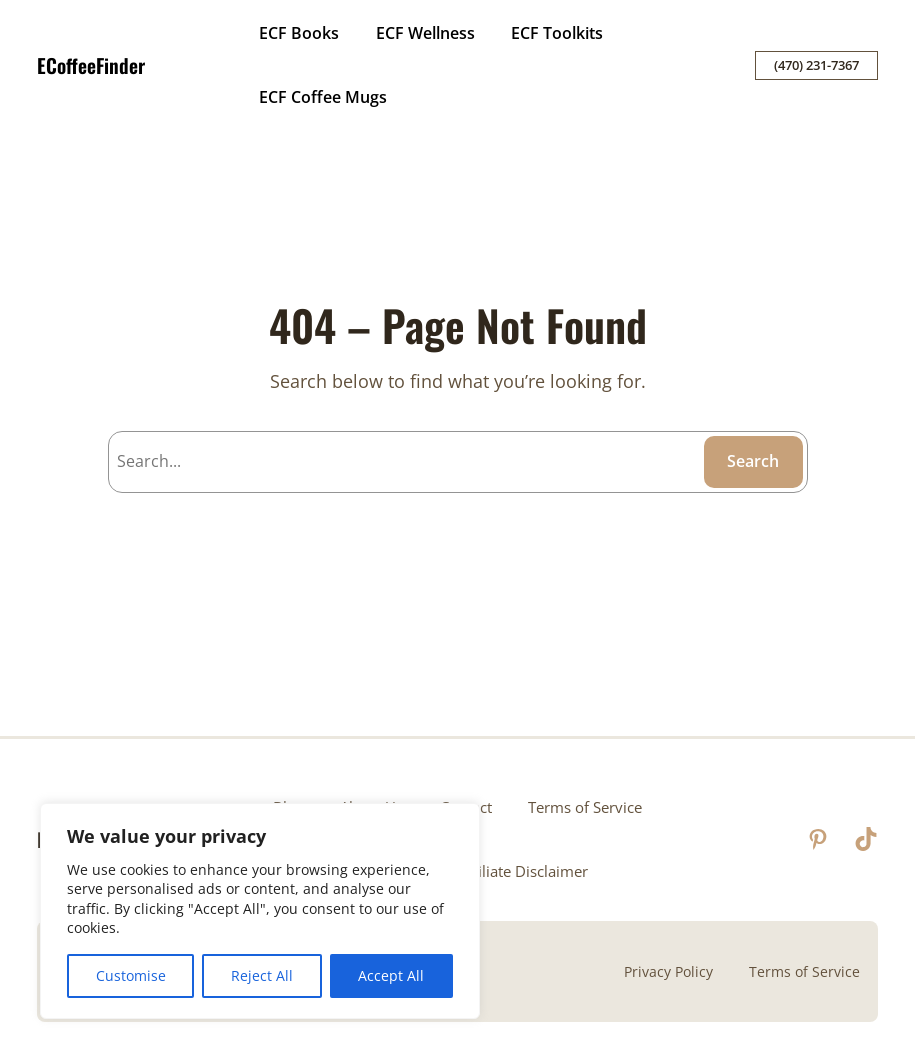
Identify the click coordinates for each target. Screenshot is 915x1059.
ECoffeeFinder (91, 65)
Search (753, 461)
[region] (260, 911)
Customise (131, 975)
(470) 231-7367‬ (816, 65)
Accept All (391, 975)
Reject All (262, 975)
